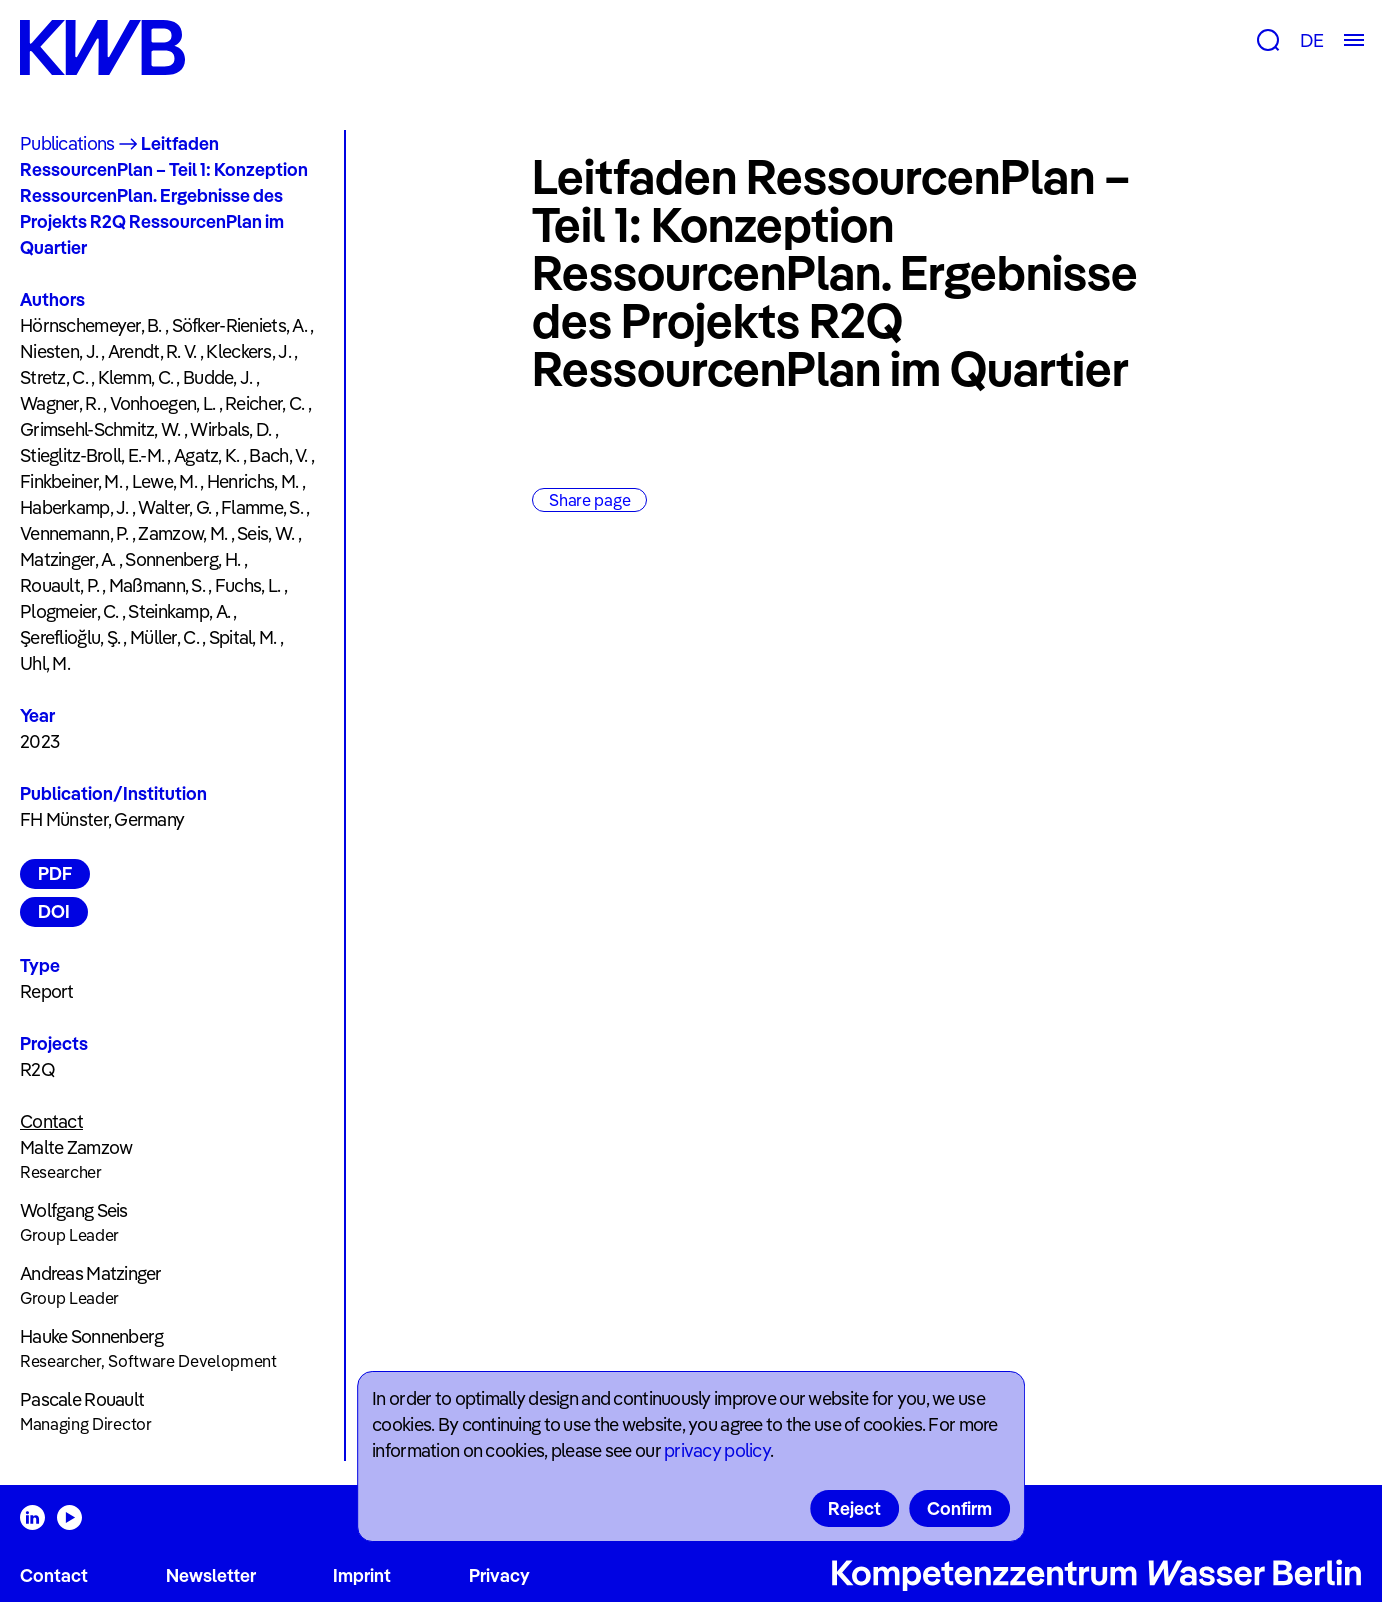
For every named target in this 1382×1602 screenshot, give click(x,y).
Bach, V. (278, 455)
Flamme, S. (262, 507)
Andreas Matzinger (91, 1273)
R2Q (37, 1069)
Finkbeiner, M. (71, 481)
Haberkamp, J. (74, 507)
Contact (54, 1575)
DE (1311, 40)
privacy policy (717, 1450)
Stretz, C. (54, 377)
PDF (55, 873)
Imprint (362, 1575)
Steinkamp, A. (179, 611)
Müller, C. (164, 637)
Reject (854, 1508)
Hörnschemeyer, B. (91, 325)
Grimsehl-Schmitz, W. (100, 429)
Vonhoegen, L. (163, 403)
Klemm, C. (136, 377)
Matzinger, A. (68, 559)
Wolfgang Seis (74, 1210)
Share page (589, 500)
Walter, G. (174, 507)
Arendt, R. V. (152, 351)
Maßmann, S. (157, 585)
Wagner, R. (60, 403)
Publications (67, 143)
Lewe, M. (164, 481)
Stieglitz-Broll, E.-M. (92, 455)
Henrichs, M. (252, 481)
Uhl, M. (45, 663)
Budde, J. (218, 377)
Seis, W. (265, 533)
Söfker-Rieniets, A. (239, 325)
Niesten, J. (59, 351)
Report (47, 991)
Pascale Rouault (82, 1399)
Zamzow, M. (182, 533)
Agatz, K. (207, 455)
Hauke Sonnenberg (91, 1336)
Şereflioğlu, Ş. (70, 637)
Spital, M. (243, 637)
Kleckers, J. (248, 351)
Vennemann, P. (74, 533)
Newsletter (211, 1575)
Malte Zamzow (76, 1147)
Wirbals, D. (230, 429)
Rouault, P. (59, 585)
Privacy (499, 1575)
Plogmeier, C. (69, 611)
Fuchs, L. (248, 585)
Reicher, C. (264, 403)
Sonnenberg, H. (182, 559)
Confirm (959, 1508)
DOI (54, 911)
